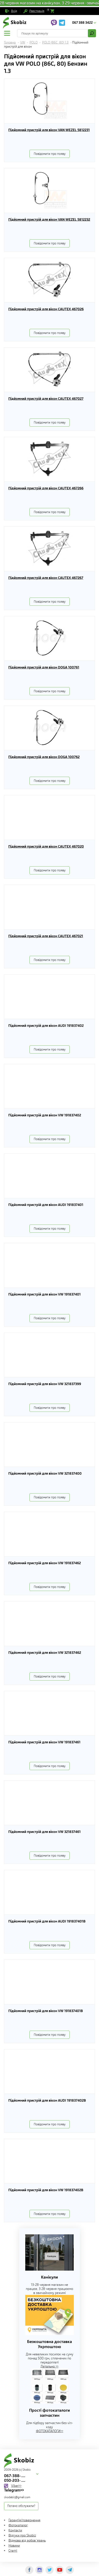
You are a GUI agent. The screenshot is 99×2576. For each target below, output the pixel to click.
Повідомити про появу (49, 154)
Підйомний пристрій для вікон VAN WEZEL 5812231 (49, 130)
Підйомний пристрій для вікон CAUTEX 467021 (45, 936)
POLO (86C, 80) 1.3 (55, 42)
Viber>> (16, 2486)
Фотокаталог (18, 2525)
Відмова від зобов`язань (27, 2540)
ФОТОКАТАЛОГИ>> (49, 2431)
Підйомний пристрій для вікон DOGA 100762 (44, 757)
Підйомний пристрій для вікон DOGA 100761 (43, 667)
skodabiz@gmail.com (17, 2497)
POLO (33, 42)
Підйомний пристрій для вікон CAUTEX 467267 (45, 578)
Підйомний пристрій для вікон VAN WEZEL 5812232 (49, 219)
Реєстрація (36, 11)
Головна (10, 42)
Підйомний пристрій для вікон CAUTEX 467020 (46, 846)
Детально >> (49, 2366)
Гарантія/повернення (24, 2520)
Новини (14, 2545)
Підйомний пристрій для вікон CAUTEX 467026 (46, 309)
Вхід (14, 11)
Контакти (15, 2530)
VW (22, 42)
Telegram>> (14, 2490)
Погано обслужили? (21, 2506)
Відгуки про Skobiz (22, 2535)
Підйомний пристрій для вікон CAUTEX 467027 (45, 399)
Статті (12, 2550)
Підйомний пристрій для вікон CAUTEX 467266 (45, 488)
